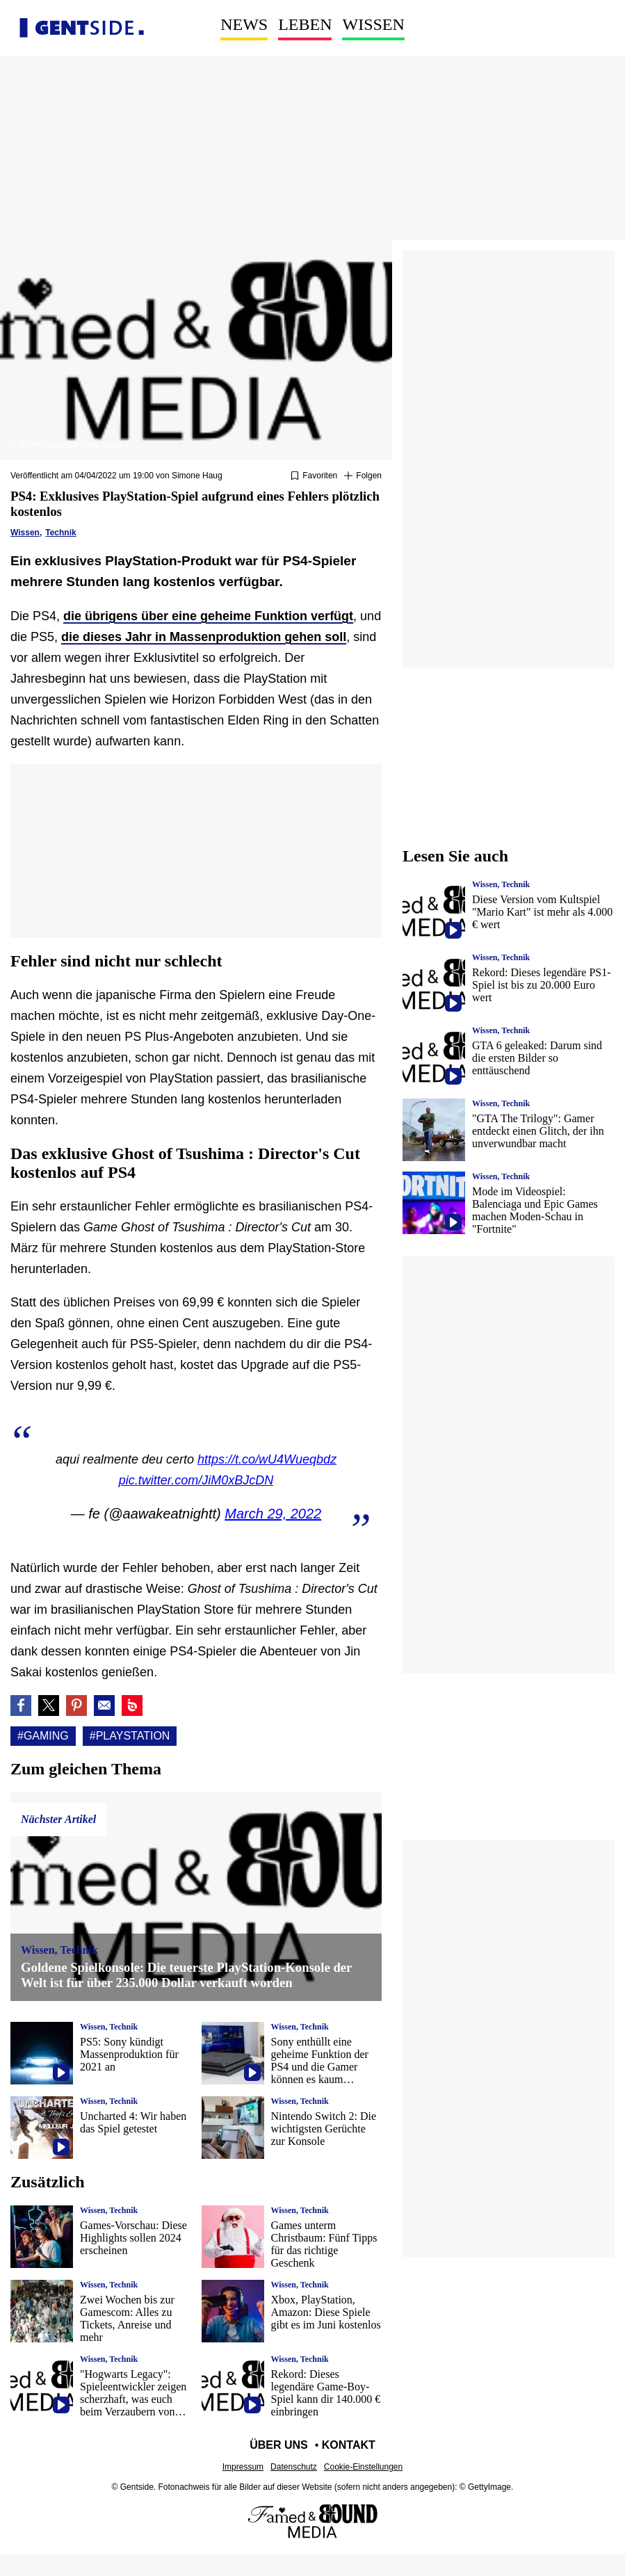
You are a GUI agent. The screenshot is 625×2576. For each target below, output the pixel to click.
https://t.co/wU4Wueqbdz (266, 1459)
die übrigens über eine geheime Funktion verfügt (208, 616)
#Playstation (130, 1736)
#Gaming (43, 1736)
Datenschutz (293, 2467)
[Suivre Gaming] (363, 476)
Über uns (279, 2445)
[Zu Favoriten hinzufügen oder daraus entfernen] (314, 476)
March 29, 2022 (273, 1513)
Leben (305, 24)
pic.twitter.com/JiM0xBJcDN (196, 1480)
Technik (60, 532)
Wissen (373, 24)
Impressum (242, 2467)
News (244, 24)
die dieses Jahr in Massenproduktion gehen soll (203, 637)
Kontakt (348, 2445)
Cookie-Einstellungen (363, 2467)
